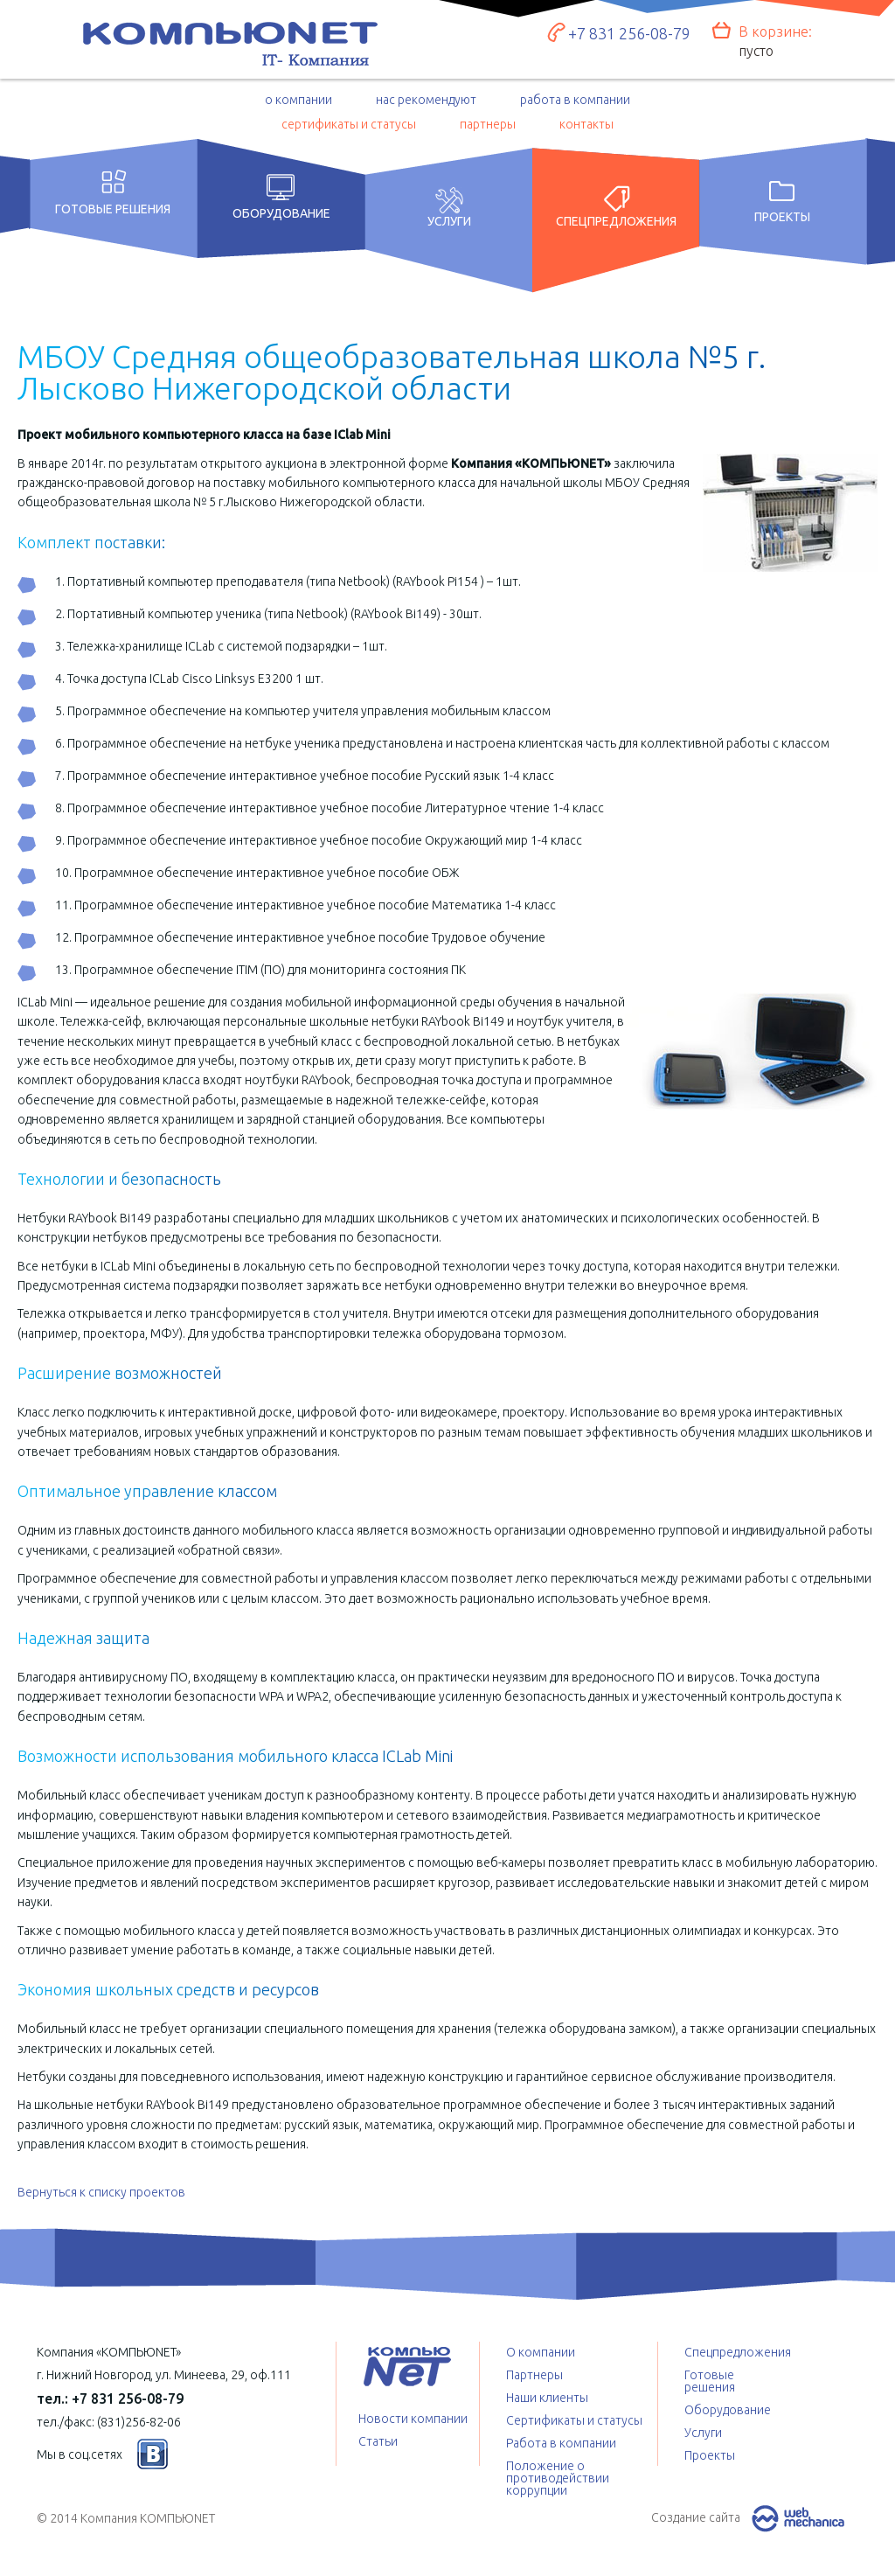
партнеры (488, 124)
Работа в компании (561, 2443)
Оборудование (281, 212)
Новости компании (413, 2418)
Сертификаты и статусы (574, 2420)
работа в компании (575, 100)
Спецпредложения (616, 214)
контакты (586, 124)
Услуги (449, 214)
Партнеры (534, 2375)
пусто (756, 51)
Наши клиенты (547, 2398)
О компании (540, 2352)
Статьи (378, 2441)
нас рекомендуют (426, 100)
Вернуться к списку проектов (101, 2192)
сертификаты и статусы (348, 124)
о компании (298, 100)
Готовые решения (112, 209)
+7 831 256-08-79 (629, 33)
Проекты (782, 213)
